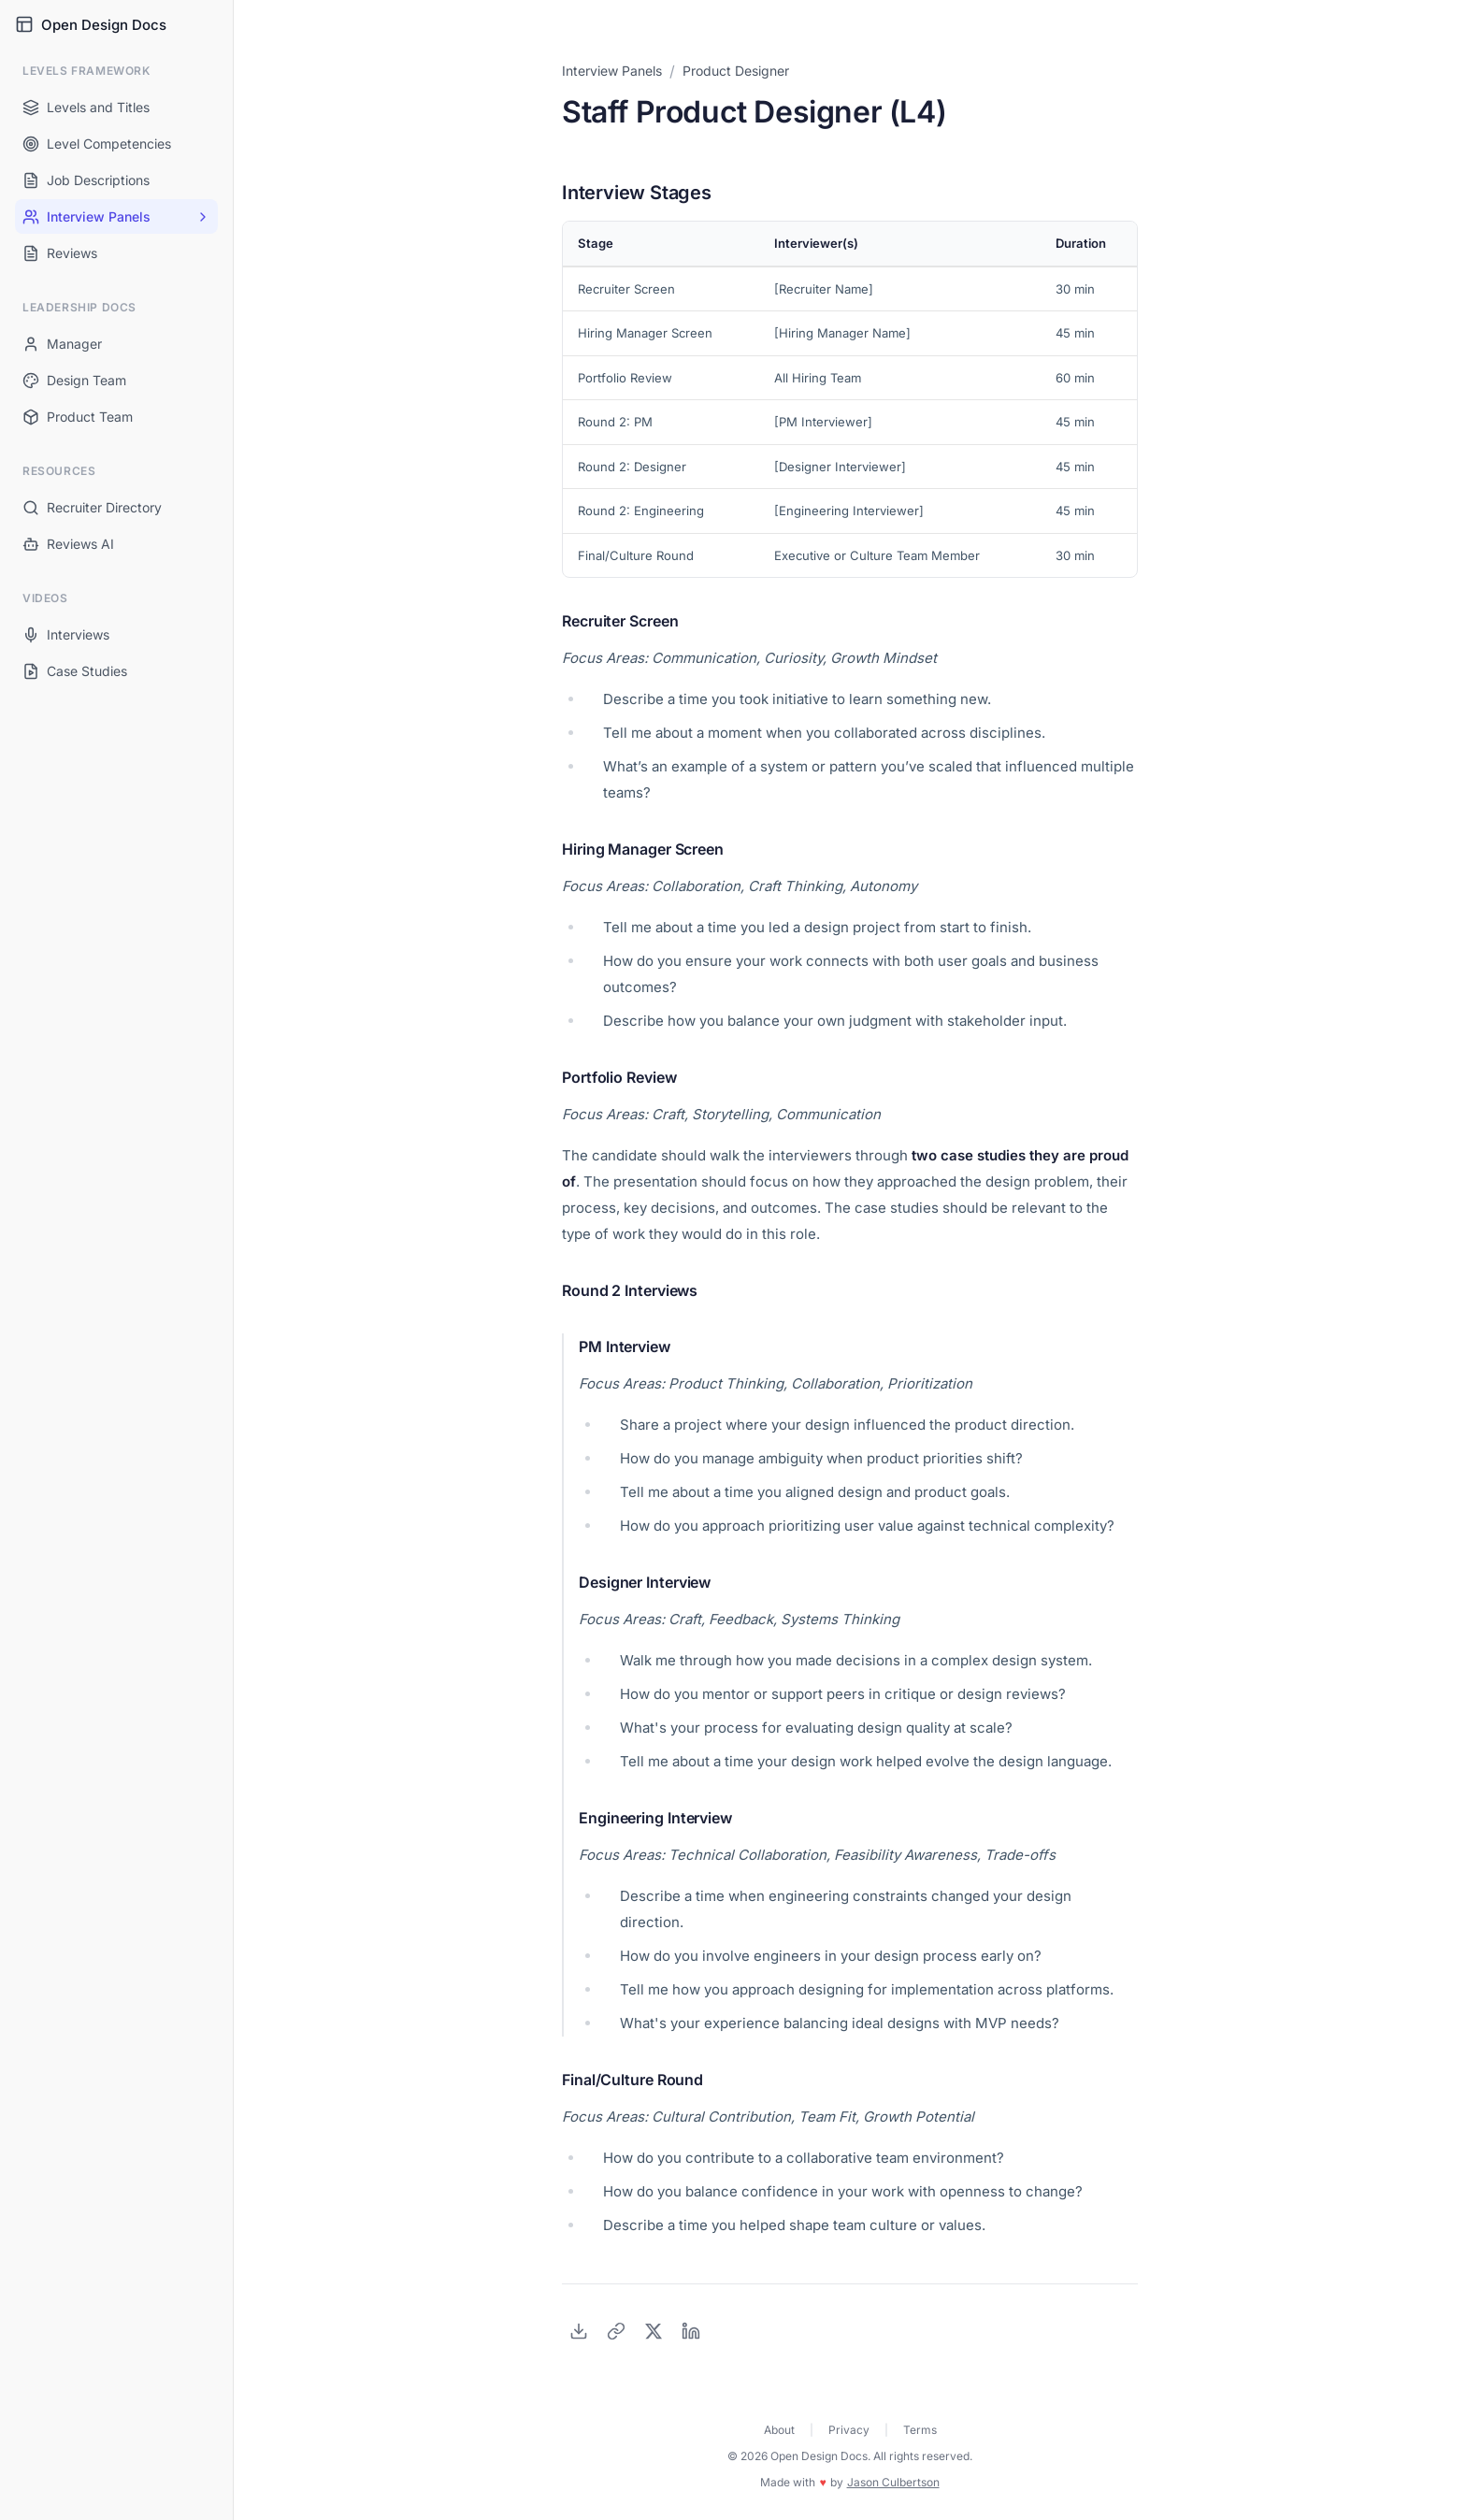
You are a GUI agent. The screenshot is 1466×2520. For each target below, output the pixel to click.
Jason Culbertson (893, 2482)
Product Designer (736, 71)
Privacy (849, 2430)
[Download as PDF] (579, 2331)
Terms (920, 2430)
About (779, 2430)
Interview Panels (612, 71)
